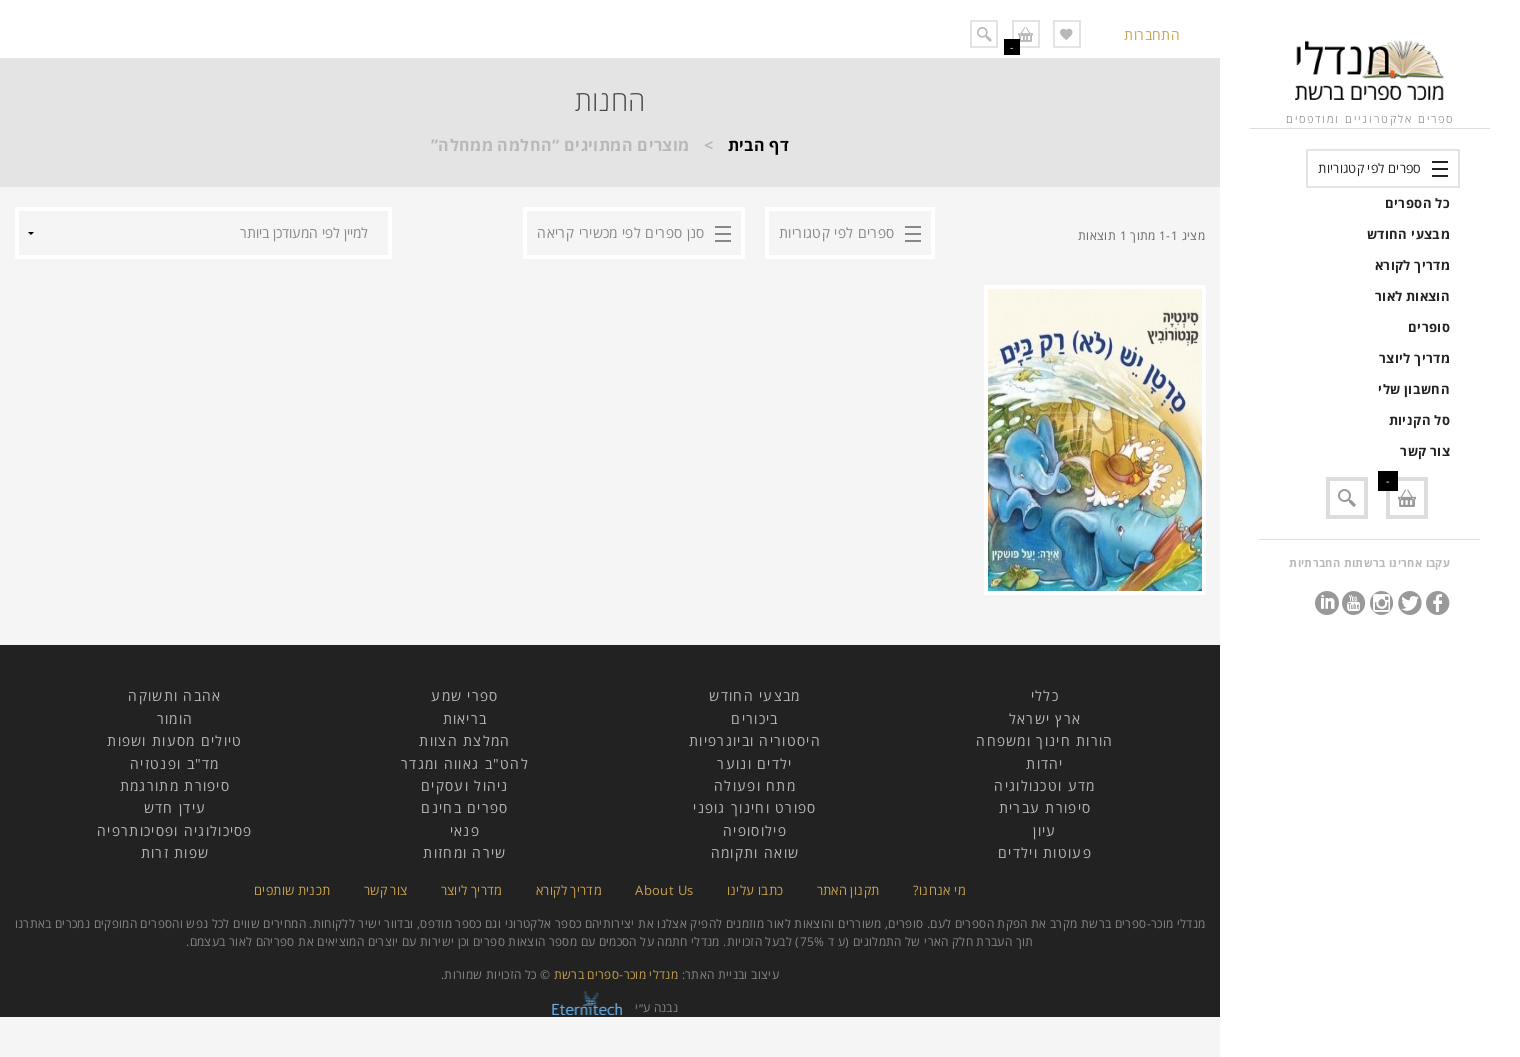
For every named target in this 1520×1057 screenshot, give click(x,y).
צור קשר (1425, 451)
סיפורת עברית (1045, 807)
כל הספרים (1417, 203)
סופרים (1429, 327)
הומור (175, 718)
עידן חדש (175, 807)
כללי (1045, 695)
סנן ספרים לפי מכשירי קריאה (620, 232)
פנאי (465, 830)
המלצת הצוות (464, 740)
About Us (664, 890)
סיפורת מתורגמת (175, 785)
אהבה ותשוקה (174, 695)
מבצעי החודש (1408, 234)
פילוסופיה (755, 830)
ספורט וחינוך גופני (754, 807)
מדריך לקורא (1412, 265)
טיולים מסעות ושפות (174, 740)
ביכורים (754, 718)
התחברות (1152, 34)
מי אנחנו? (939, 890)
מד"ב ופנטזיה (175, 763)
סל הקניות (1419, 420)
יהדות (1045, 763)
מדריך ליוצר (1414, 358)
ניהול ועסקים (465, 785)
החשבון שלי (1414, 389)
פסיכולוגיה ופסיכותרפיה (175, 830)
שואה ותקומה (755, 852)
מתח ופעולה (755, 785)
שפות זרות (175, 852)
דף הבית (759, 145)
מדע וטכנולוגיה (1044, 785)
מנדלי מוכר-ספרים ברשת (616, 974)
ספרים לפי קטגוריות (1369, 168)
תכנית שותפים (292, 890)
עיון (1044, 830)
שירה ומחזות (464, 852)
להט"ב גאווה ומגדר (465, 763)
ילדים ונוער (754, 763)
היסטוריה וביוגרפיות (755, 740)
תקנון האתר (848, 890)
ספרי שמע (464, 695)
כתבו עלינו (755, 890)
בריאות (465, 718)
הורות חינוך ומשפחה (1044, 740)
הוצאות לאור (1412, 296)
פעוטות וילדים (1045, 852)
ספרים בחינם (464, 807)
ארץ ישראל (1045, 718)
